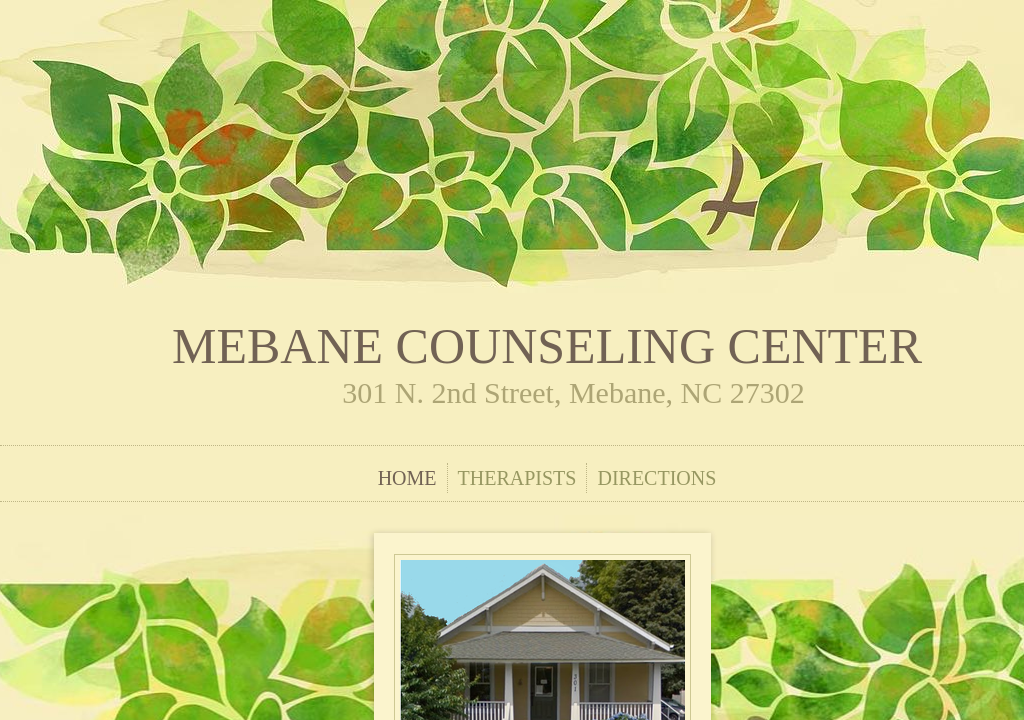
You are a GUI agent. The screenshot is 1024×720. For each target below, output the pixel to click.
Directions (656, 478)
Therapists (517, 478)
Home (407, 478)
